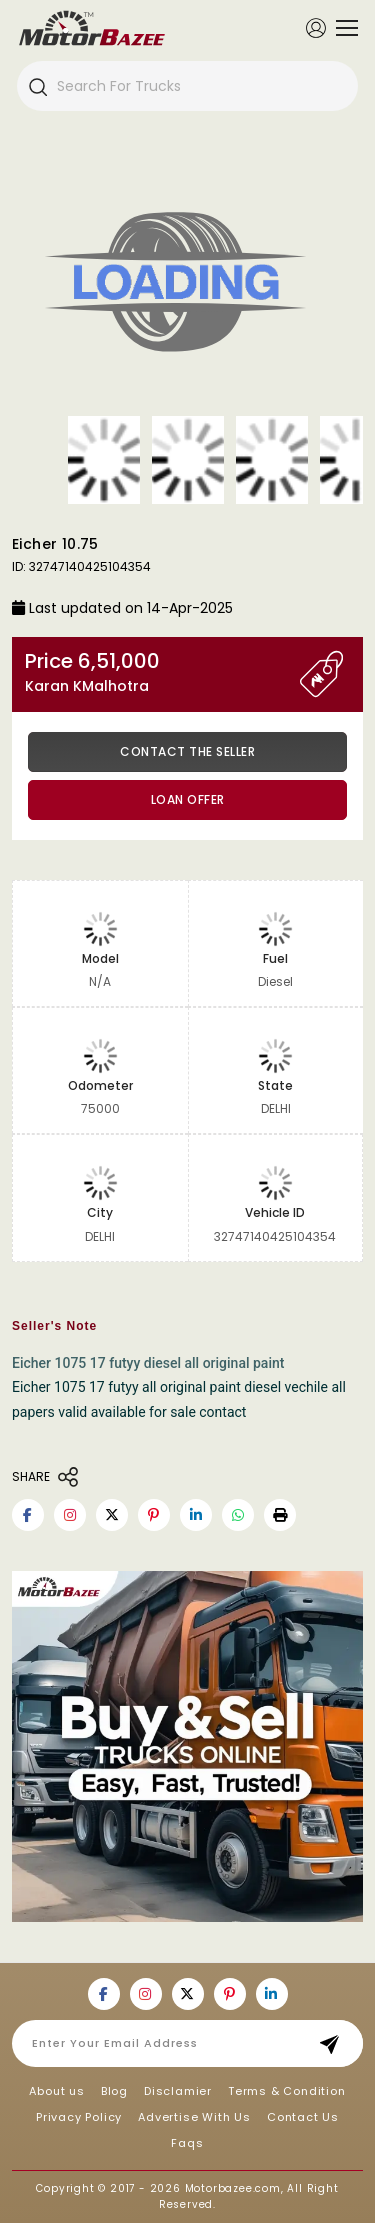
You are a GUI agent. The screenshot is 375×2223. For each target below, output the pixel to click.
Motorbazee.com (233, 2188)
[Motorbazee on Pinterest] (154, 1515)
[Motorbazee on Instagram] (70, 1515)
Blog (114, 2091)
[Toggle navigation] (342, 28)
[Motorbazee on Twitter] (112, 1515)
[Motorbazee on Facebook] (28, 1515)
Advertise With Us (194, 2117)
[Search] (37, 86)
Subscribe (335, 2043)
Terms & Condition (287, 2091)
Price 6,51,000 (162, 672)
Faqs (187, 2143)
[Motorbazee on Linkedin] (196, 1515)
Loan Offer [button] (188, 799)
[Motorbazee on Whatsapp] (238, 1515)
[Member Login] (316, 27)
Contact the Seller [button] (187, 751)
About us (56, 2091)
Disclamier (178, 2091)
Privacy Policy (79, 2117)
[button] (280, 1515)
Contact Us (303, 2117)
